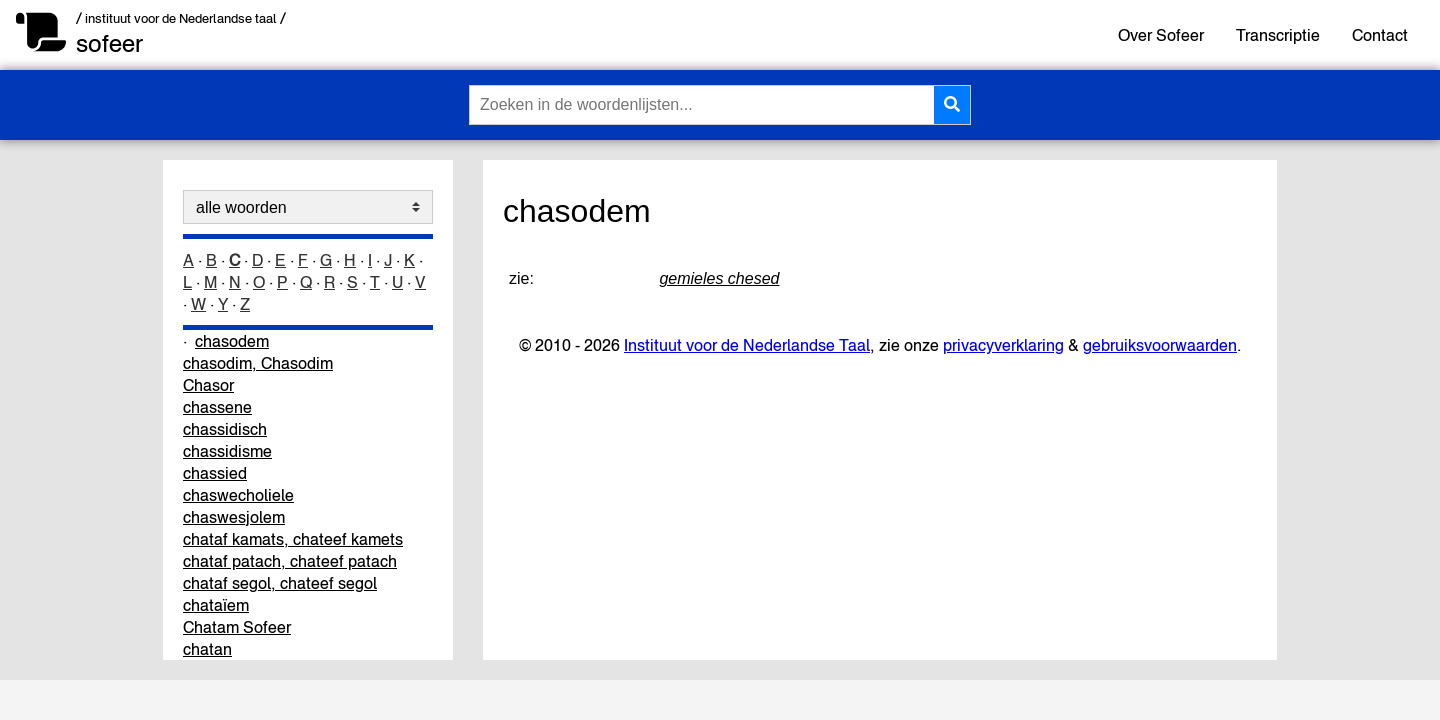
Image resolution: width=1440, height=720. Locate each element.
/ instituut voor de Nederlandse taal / (181, 18)
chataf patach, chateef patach (290, 561)
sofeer (109, 43)
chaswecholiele (238, 495)
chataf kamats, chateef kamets (293, 539)
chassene (217, 407)
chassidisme (227, 451)
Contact (1380, 35)
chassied (215, 473)
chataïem (216, 605)
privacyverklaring (1003, 345)
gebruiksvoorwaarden (1160, 345)
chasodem (232, 341)
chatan (207, 649)
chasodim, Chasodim (258, 363)
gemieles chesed (719, 278)
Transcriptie (1278, 35)
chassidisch (225, 429)
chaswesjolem (234, 517)
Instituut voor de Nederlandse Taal (747, 345)
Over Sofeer (1161, 35)
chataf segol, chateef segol (280, 583)
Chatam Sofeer (237, 627)
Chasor (208, 385)
